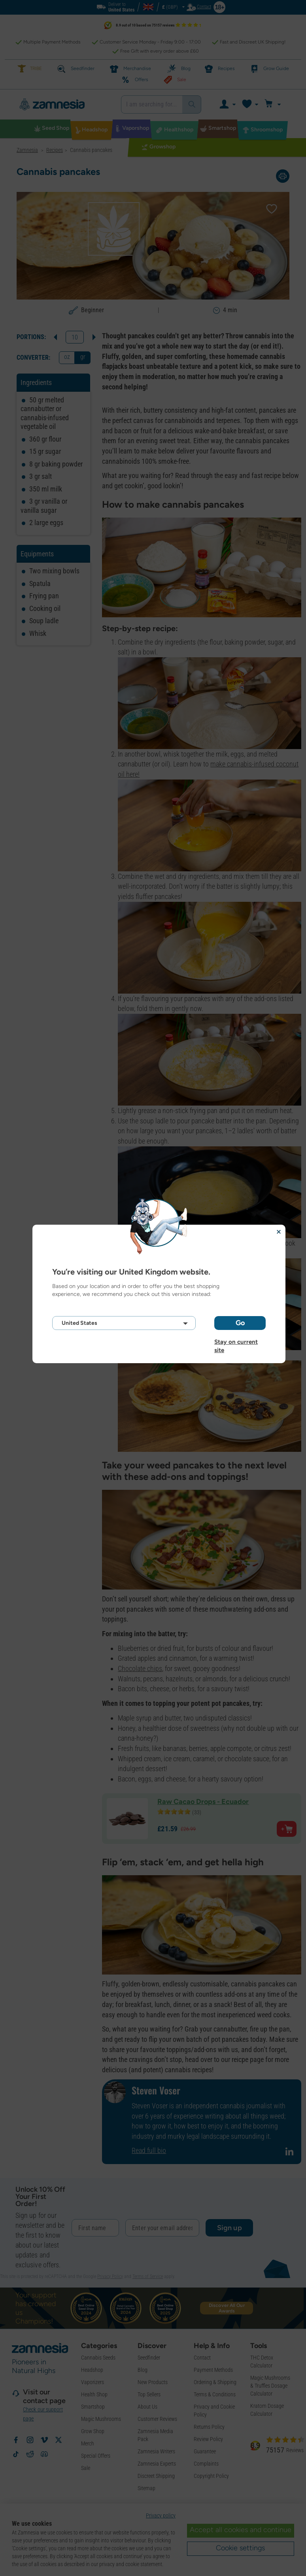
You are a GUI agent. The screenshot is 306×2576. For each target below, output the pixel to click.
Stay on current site (236, 1341)
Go (240, 1322)
